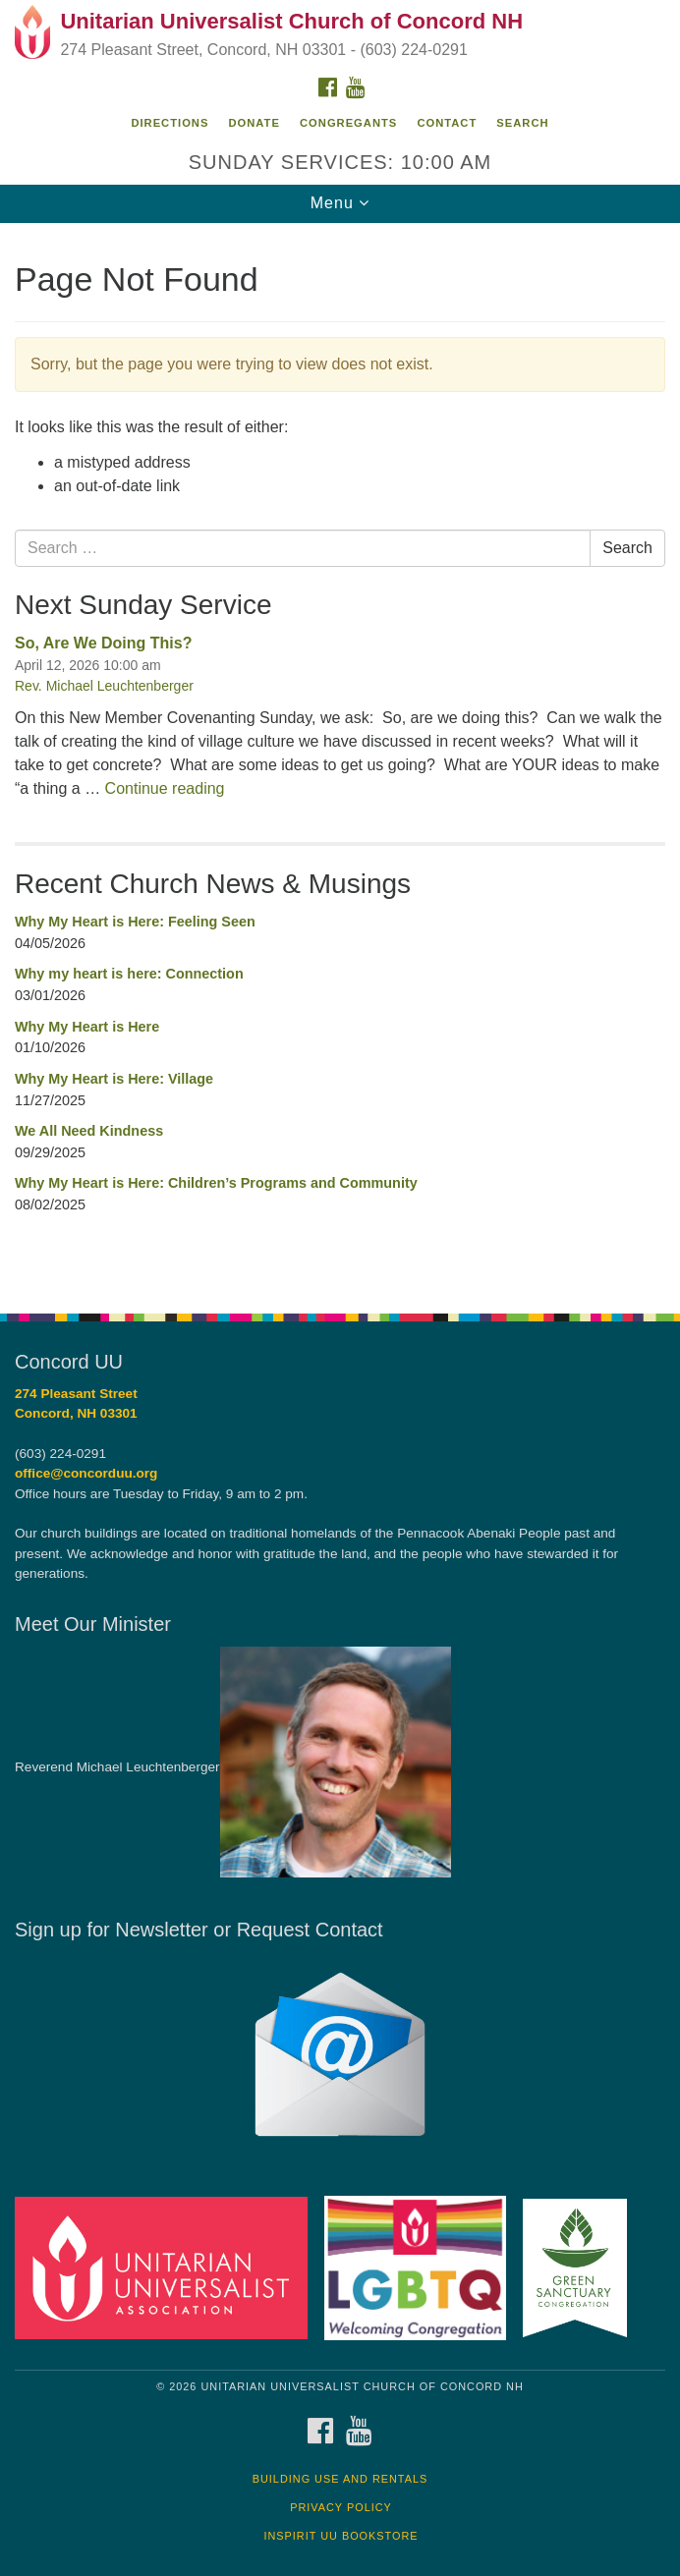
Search (522, 123)
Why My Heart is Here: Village (114, 1079)
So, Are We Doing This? (103, 643)
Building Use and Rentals (340, 2479)
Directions (169, 123)
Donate (254, 123)
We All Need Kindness (89, 1131)
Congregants (348, 123)
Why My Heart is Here (87, 1027)
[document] (340, 757)
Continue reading (165, 788)
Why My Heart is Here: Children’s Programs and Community (216, 1183)
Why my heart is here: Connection (129, 973)
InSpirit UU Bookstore (340, 2536)
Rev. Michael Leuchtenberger (104, 686)
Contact (447, 123)
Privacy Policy (341, 2507)
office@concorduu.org (86, 1473)
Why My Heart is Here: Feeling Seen (135, 921)
